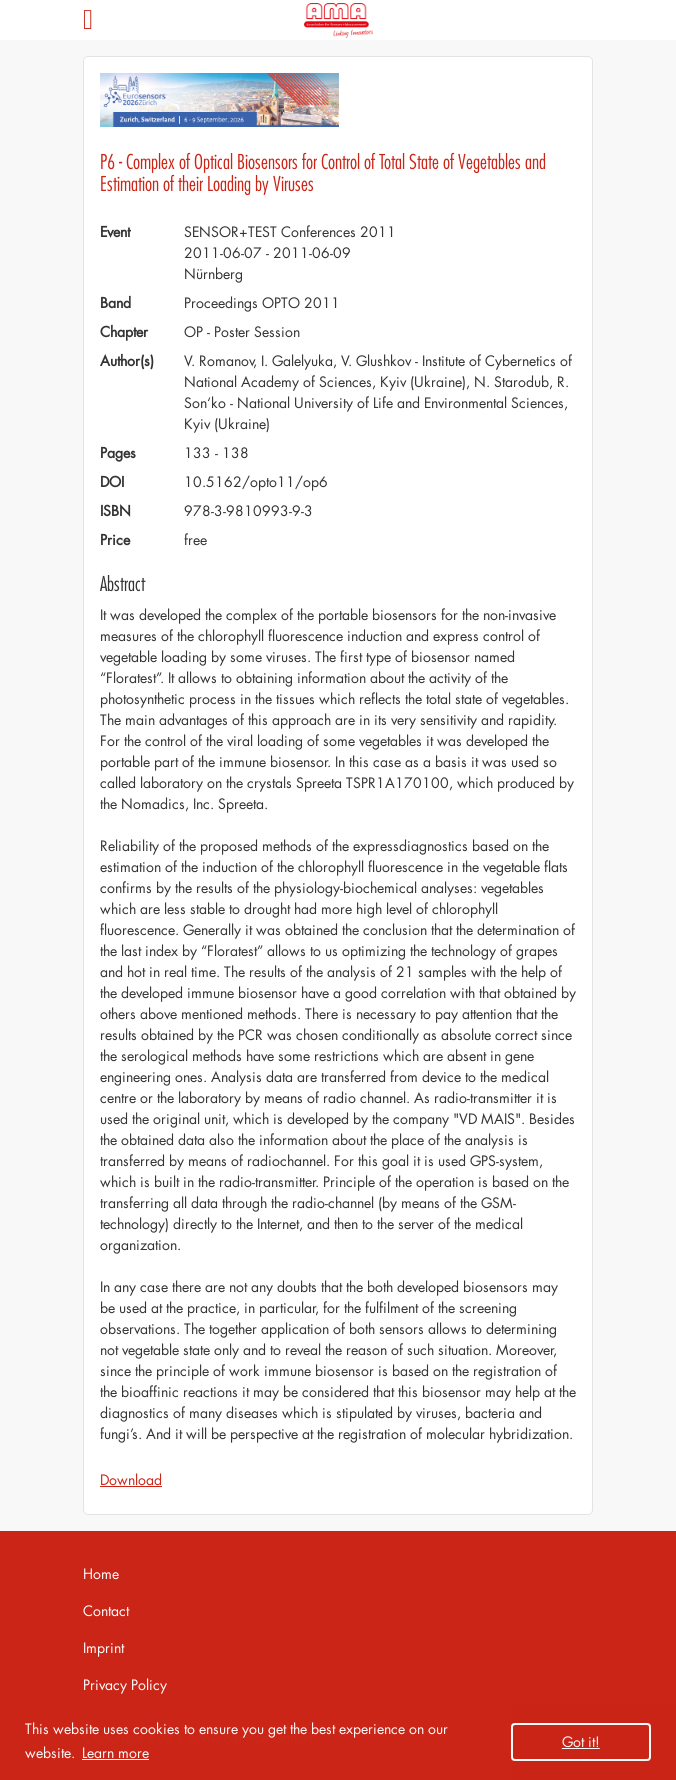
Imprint (103, 1647)
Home (101, 1573)
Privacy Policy (125, 1684)
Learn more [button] (115, 1752)
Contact (106, 1610)
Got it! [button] (581, 1741)
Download (131, 1479)
